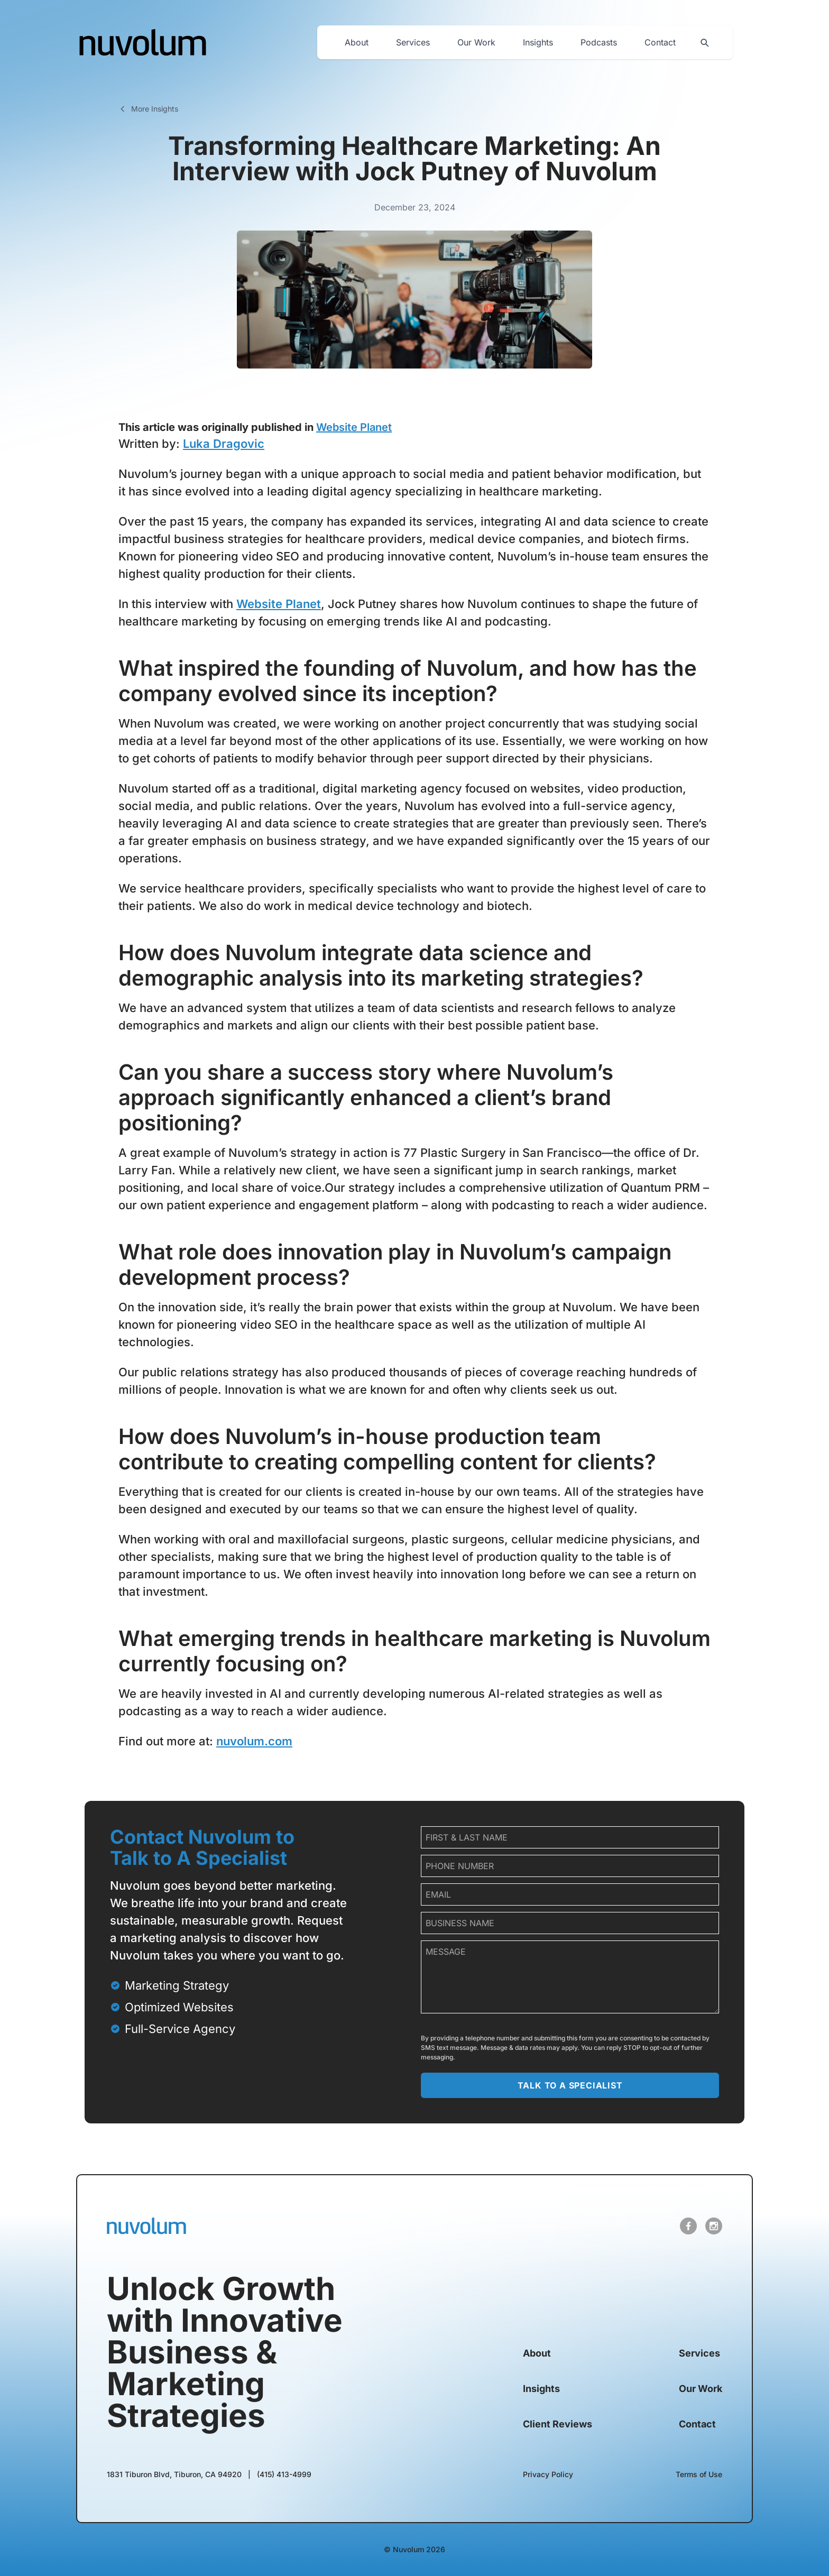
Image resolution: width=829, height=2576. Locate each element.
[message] (570, 1976)
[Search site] (704, 42)
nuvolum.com (254, 1741)
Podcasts (599, 42)
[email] (570, 1894)
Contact (660, 42)
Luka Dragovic (223, 443)
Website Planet (354, 427)
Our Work (476, 42)
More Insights (148, 108)
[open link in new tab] (688, 2226)
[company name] (570, 1923)
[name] (570, 1837)
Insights (538, 42)
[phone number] (570, 1866)
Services (413, 42)
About (357, 42)
